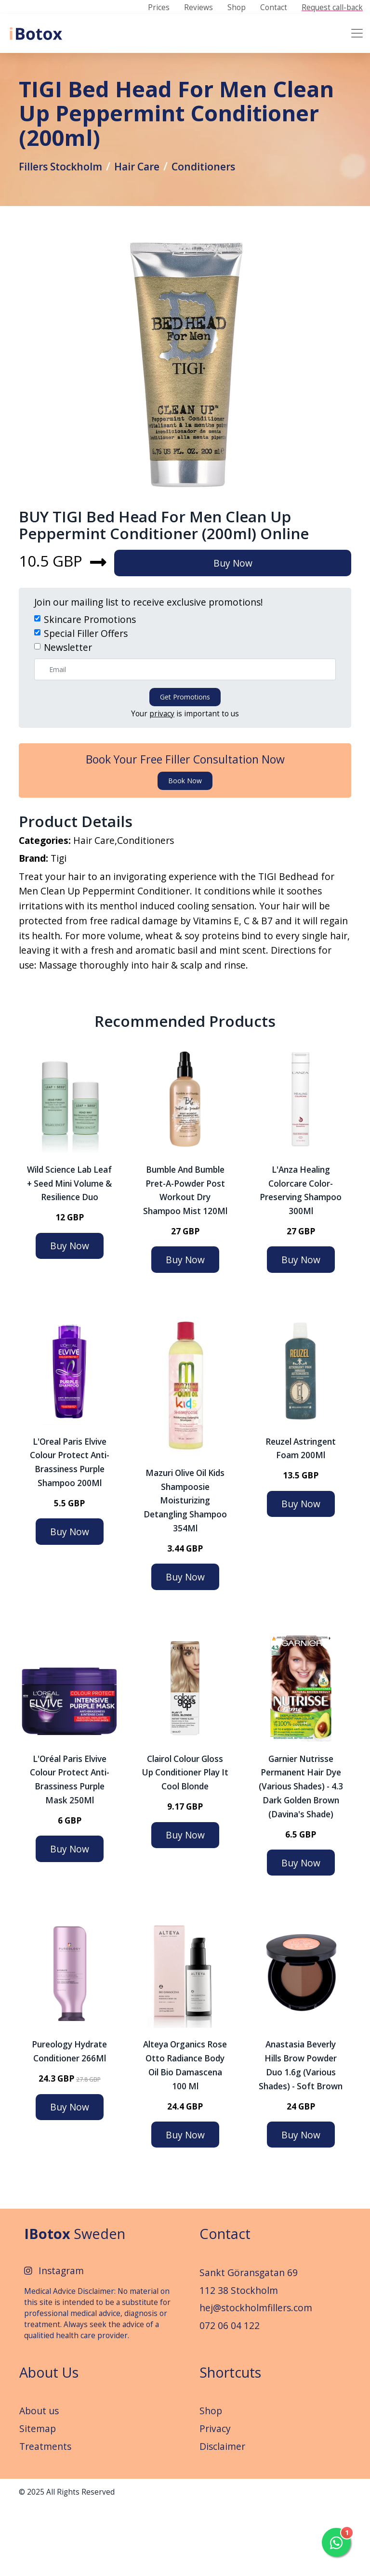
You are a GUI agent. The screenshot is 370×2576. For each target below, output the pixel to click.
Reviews (198, 8)
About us (39, 2480)
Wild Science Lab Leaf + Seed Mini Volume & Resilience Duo (69, 1253)
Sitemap (37, 2498)
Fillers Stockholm (65, 192)
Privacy (215, 2498)
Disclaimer (222, 2516)
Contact (273, 8)
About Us (49, 2442)
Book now (185, 839)
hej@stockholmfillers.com (255, 2377)
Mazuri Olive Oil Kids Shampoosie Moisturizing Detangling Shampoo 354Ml (185, 1570)
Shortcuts (230, 2442)
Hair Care (149, 192)
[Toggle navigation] (357, 33)
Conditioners (221, 192)
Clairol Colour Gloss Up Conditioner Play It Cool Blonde (185, 1842)
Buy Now (240, 622)
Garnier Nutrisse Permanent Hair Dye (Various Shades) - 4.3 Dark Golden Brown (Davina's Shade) (301, 1856)
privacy (161, 773)
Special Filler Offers (86, 692)
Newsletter (68, 706)
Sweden (74, 2303)
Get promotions (185, 756)
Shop (236, 8)
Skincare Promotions (90, 679)
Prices (159, 8)
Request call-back (332, 8)
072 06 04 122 (229, 2395)
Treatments (45, 2516)
